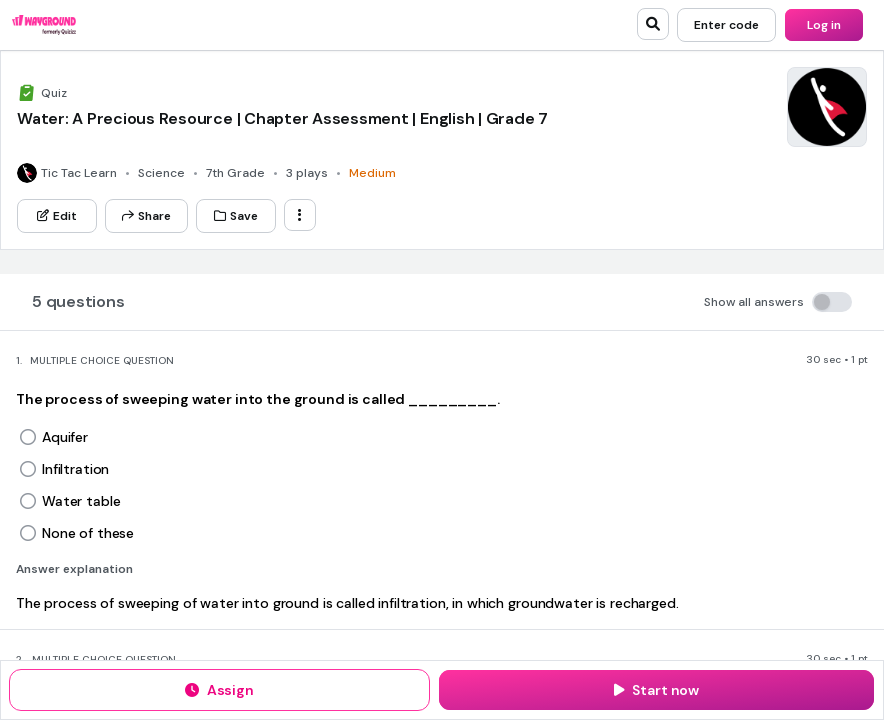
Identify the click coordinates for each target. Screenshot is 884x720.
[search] (653, 24)
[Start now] (656, 690)
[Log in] (824, 25)
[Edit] (57, 216)
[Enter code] (726, 25)
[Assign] (219, 690)
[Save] (236, 216)
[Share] (146, 216)
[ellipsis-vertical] (300, 215)
